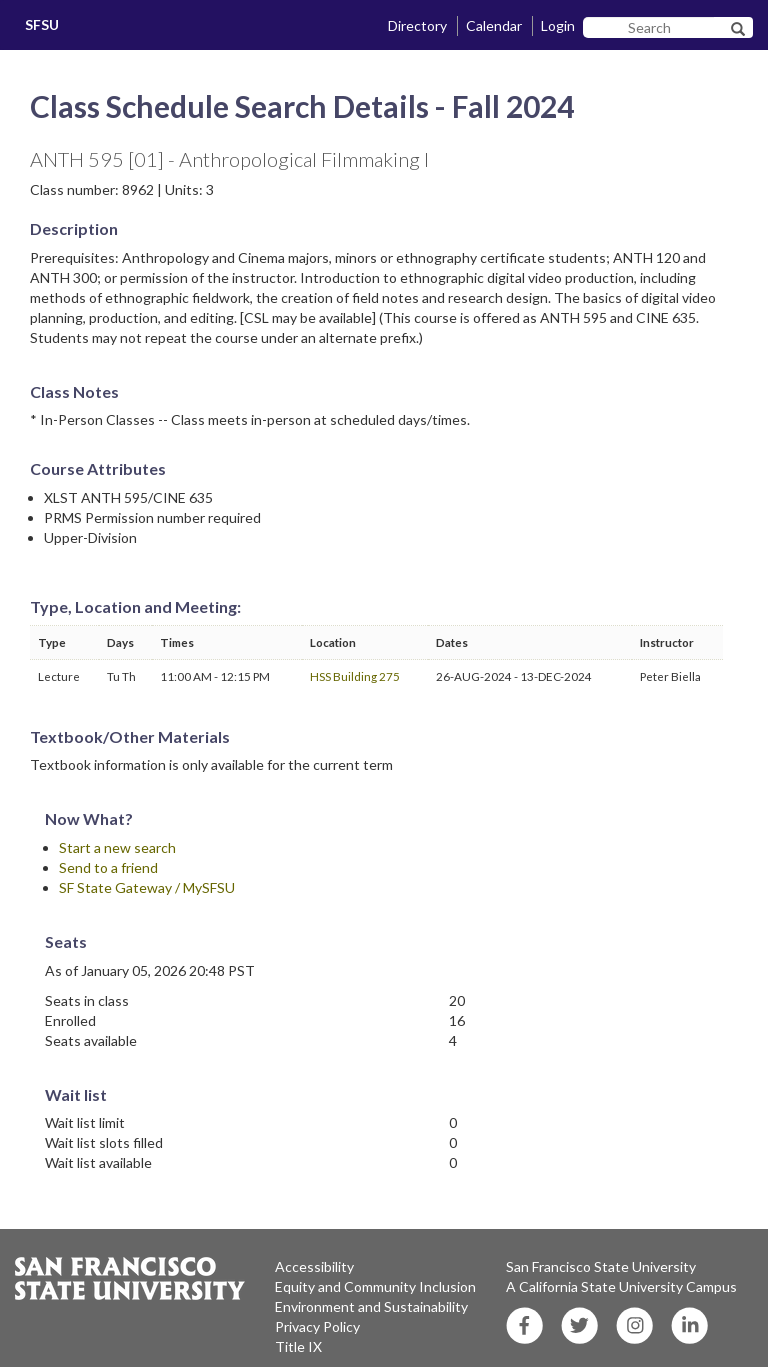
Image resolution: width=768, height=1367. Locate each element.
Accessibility (314, 1266)
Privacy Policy (317, 1326)
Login (558, 25)
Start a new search (117, 847)
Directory (417, 25)
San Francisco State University (601, 1266)
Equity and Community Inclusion (375, 1286)
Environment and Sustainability (371, 1306)
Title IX (298, 1346)
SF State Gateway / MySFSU (147, 887)
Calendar (494, 25)
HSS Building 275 (355, 676)
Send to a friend (108, 867)
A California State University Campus (621, 1286)
